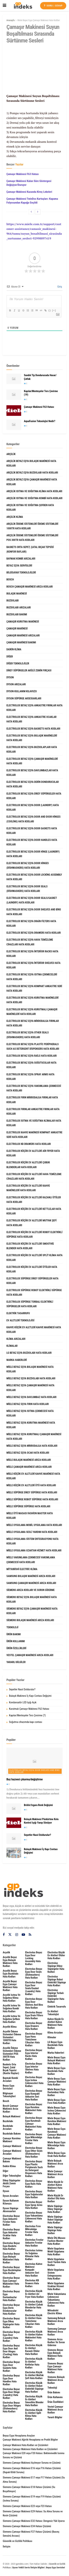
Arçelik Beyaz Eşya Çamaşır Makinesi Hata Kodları (31, 482)
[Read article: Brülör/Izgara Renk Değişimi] (13, 1808)
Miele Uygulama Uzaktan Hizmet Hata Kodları (33, 1550)
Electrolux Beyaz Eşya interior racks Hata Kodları (32, 953)
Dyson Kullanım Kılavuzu (21, 691)
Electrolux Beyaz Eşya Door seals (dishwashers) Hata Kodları (26, 888)
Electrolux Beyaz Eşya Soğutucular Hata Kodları (31, 1065)
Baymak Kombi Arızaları (20, 558)
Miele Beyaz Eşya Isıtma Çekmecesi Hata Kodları (30, 1413)
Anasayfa (10, 20)
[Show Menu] (4, 5)
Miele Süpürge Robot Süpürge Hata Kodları (32, 1499)
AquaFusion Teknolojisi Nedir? (39, 421)
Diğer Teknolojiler (17, 663)
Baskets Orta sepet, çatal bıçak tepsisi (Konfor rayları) (30, 549)
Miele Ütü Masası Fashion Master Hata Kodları (29, 1515)
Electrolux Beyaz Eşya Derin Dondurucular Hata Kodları (32, 784)
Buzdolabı (12, 600)
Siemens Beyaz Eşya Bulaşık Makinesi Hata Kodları (31, 1599)
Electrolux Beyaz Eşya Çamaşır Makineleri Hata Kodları (32, 761)
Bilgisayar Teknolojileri (21, 572)
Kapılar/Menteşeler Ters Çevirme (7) (27, 1715)
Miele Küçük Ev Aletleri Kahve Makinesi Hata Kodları (33, 1476)
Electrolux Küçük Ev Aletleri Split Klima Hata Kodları (34, 1257)
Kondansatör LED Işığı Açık (22, 1702)
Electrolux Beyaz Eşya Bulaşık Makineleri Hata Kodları (31, 738)
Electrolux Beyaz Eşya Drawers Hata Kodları (33, 932)
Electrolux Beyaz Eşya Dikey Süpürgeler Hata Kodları (33, 796)
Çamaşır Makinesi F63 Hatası (22, 174)
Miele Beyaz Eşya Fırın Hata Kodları (27, 1404)
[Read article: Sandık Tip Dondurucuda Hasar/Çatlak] (13, 379)
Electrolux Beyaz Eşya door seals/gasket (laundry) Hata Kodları (31, 900)
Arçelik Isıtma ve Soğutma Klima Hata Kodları (34, 491)
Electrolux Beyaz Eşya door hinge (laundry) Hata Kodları (33, 854)
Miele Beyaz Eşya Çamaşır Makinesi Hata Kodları (38, 20)
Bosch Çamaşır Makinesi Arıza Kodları (29, 586)
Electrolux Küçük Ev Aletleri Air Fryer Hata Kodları (33, 1153)
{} (49, 310)
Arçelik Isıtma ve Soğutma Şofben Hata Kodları (30, 507)
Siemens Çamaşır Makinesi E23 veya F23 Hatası (27, 2506)
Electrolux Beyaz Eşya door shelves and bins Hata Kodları (33, 912)
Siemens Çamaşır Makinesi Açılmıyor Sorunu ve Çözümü (32, 2462)
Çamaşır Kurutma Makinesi (22, 621)
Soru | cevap (53, 5)
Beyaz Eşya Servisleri (19, 565)
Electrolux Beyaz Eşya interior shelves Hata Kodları (33, 965)
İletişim (6, 2546)
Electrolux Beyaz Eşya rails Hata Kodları (31, 1055)
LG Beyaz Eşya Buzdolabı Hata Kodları (29, 1352)
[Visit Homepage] (23, 5)
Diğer (9, 656)
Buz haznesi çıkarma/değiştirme (24, 1779)
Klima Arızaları (15, 1338)
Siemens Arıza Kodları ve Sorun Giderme (30, 1590)
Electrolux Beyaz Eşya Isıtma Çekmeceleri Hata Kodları (31, 977)
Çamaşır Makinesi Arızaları (23, 635)
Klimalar (11, 1345)
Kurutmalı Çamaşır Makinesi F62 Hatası (29, 1708)
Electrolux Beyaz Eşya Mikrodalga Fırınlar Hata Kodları (32, 1023)
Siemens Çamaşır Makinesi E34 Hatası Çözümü (27, 2526)
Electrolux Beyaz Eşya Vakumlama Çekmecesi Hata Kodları (33, 1088)
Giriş (59, 286)
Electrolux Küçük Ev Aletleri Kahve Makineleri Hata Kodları (28, 1188)
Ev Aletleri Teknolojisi (20, 1320)
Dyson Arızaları (16, 684)
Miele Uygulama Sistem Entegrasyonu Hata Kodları (32, 1541)
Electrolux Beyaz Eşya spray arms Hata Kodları (30, 1076)
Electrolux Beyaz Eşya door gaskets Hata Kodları (31, 830)
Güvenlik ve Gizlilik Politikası (17, 2541)
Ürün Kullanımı (15, 1641)
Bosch (10, 579)
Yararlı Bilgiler (16, 1662)
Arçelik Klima (14, 516)
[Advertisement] (34, 69)
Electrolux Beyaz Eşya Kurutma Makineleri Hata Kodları (32, 1000)
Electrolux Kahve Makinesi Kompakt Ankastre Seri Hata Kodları (34, 1134)
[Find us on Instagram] (16, 1935)
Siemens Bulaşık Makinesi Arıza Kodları (30, 1620)
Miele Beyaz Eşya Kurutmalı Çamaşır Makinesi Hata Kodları (33, 1436)
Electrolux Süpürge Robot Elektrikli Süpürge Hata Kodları (34, 1292)
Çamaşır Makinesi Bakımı (21, 642)
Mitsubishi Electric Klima (21, 1569)
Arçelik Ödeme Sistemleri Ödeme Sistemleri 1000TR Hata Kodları (32, 526)
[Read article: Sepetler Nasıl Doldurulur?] (13, 1838)
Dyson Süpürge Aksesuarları (23, 698)
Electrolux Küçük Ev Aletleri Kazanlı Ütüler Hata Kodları (33, 1199)
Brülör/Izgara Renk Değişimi (38, 1805)
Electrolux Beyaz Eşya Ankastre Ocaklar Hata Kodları (31, 719)
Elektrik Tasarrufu (18, 1313)
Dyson (10, 677)
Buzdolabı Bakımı (16, 614)
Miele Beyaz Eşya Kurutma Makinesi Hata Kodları (30, 1425)
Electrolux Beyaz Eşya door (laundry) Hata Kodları (32, 807)
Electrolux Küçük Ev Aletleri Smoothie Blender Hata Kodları (30, 1246)
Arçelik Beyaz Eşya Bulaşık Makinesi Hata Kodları (31, 463)
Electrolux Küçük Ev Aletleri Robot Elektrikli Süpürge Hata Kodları (34, 1234)
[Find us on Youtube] (23, 1935)
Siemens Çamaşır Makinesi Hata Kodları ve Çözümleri (30, 2449)
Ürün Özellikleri (16, 1648)
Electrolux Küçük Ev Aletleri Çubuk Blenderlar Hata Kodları (28, 1164)
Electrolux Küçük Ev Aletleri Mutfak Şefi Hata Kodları (31, 1223)
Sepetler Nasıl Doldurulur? (22, 1689)
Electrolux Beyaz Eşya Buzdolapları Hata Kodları (31, 749)
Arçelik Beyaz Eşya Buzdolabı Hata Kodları (32, 472)
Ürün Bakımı (13, 1634)
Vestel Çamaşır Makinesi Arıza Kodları (29, 1655)
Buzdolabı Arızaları (18, 607)
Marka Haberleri (16, 1359)
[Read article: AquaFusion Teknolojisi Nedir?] (13, 425)
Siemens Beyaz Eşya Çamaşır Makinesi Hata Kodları (32, 1611)
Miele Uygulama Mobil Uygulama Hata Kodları (34, 1525)
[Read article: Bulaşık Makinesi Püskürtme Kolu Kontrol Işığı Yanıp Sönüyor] (13, 1823)
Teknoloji (12, 1627)
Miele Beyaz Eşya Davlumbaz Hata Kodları (31, 1397)
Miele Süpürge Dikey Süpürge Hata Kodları (31, 1492)
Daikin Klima (13, 649)
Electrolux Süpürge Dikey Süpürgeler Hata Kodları (32, 1281)
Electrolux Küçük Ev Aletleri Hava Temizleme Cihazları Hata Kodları (33, 1176)
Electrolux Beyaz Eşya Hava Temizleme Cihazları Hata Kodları (29, 942)
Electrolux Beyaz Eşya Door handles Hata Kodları (31, 842)
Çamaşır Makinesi (17, 628)
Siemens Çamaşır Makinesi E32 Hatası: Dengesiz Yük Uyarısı (34, 2520)
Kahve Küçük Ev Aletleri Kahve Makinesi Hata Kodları (33, 1329)
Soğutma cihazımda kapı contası (25, 1722)
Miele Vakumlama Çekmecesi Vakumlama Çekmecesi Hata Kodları (30, 1559)
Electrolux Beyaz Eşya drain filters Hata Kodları (31, 923)
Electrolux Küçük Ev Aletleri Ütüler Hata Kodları (31, 1269)
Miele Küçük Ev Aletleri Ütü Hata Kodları (31, 1485)
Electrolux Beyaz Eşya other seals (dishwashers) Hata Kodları (27, 1035)
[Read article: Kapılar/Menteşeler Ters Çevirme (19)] (13, 394)
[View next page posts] (37, 211)
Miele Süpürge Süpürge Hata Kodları (28, 1506)
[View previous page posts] (31, 211)
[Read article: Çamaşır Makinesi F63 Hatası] (13, 410)
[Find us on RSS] (30, 1935)
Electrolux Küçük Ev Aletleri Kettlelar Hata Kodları (33, 1211)
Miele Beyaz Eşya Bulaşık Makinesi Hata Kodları (30, 1369)
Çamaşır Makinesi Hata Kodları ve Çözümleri (25, 2445)
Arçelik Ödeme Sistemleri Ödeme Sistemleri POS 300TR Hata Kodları (32, 537)
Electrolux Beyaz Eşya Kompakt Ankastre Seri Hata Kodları (34, 988)
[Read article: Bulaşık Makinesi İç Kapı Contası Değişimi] (13, 1853)
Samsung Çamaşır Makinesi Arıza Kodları (31, 1583)
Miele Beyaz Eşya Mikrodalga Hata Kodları (31, 1445)
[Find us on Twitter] (10, 1934)
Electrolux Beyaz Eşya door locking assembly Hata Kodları (34, 877)
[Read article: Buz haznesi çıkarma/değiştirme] (34, 1762)
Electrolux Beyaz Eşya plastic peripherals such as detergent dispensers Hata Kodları (32, 1046)
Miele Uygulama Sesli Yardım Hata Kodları (31, 1532)
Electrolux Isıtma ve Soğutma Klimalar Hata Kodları (33, 1123)
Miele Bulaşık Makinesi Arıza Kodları (28, 1459)
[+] (54, 310)
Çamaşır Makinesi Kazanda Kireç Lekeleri (29, 191)
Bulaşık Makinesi (16, 593)
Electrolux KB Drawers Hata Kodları (28, 1143)
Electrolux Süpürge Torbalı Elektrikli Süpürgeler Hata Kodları (29, 1304)
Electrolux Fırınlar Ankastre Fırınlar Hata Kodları (32, 1111)
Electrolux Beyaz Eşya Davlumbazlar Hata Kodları (32, 772)
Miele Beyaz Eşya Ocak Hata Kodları (27, 1452)
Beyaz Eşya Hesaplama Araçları (19, 2435)
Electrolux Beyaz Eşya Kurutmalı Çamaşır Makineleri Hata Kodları (31, 1011)
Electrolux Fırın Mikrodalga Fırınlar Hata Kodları (32, 1100)
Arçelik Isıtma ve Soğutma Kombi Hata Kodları (34, 498)
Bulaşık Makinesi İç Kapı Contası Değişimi (30, 1695)
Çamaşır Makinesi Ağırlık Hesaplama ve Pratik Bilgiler (30, 2439)
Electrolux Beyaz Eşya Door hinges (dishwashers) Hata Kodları (27, 865)
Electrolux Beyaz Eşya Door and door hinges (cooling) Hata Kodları (33, 819)
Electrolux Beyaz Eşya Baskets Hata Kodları (33, 728)
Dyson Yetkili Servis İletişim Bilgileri (28, 2567)
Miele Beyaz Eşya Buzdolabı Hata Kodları (30, 1378)
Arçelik (10, 454)
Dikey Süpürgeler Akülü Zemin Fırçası (28, 670)
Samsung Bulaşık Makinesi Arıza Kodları (30, 1576)
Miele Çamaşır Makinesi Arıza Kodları (29, 1466)
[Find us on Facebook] (4, 1935)
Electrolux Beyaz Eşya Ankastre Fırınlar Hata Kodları (34, 707)
